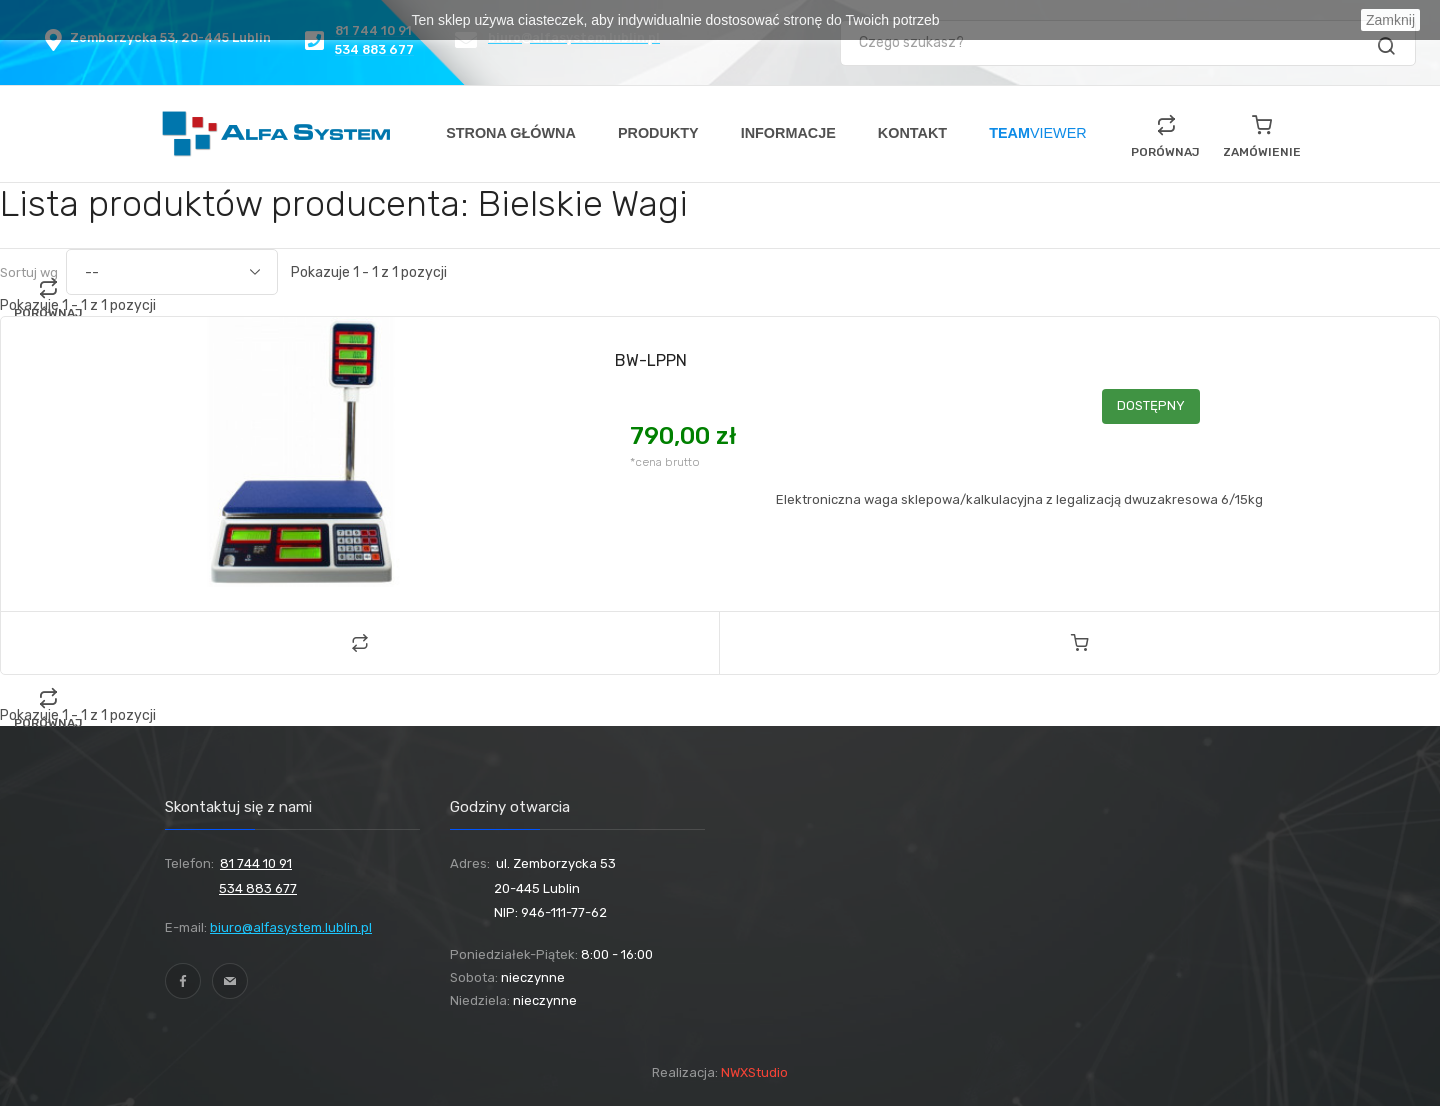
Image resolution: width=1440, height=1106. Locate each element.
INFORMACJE (788, 133)
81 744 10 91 (256, 863)
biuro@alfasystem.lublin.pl (291, 927)
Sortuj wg (29, 272)
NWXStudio (754, 1072)
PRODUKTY (658, 133)
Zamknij (1390, 20)
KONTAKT (912, 133)
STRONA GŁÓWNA (511, 133)
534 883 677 (258, 888)
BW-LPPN (651, 360)
